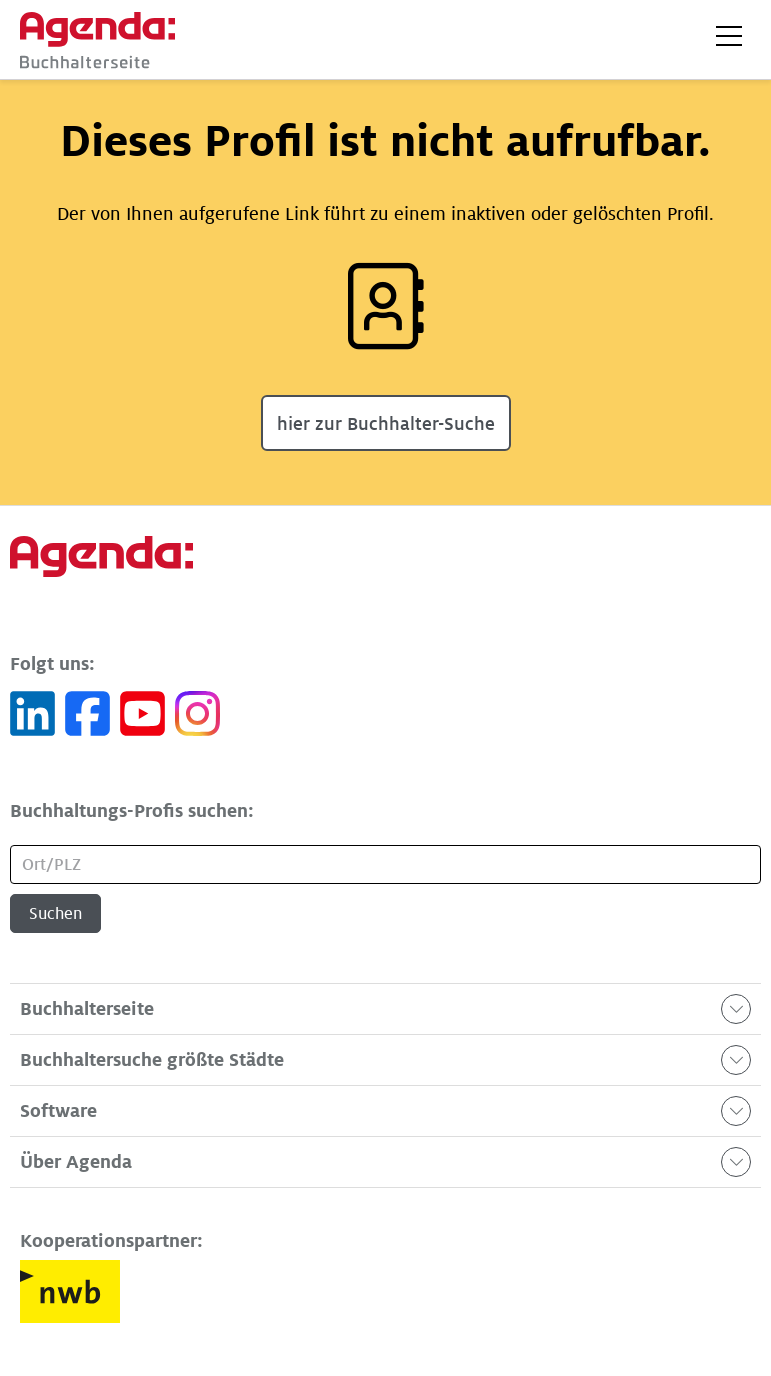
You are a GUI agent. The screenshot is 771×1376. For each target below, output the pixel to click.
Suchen (55, 914)
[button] (729, 36)
